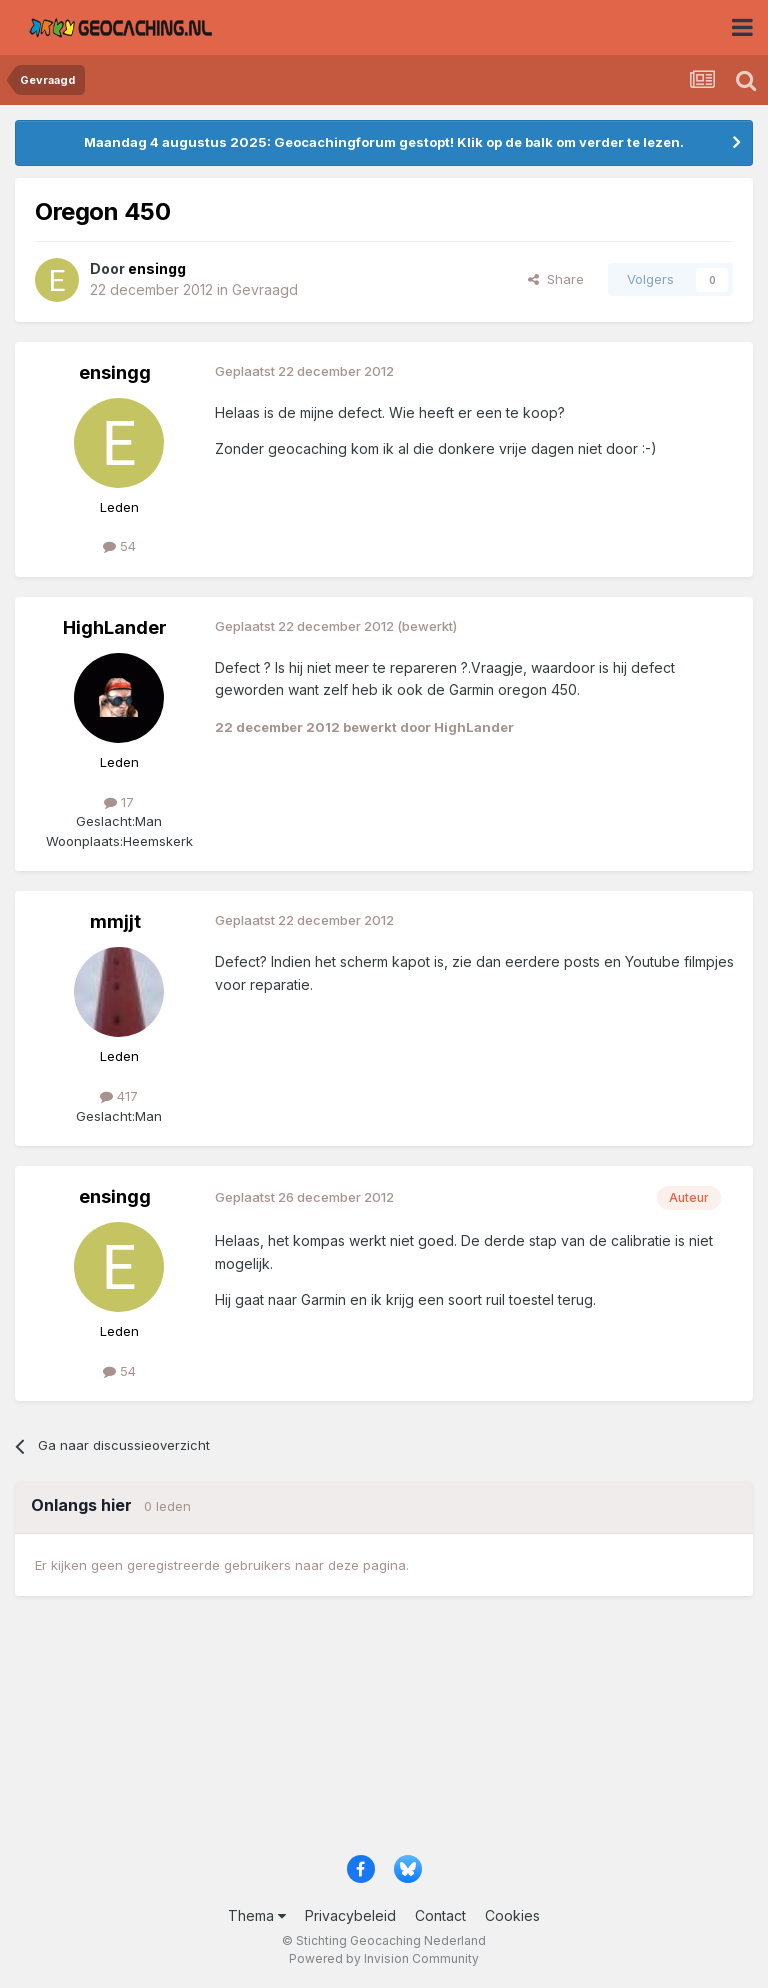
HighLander (115, 627)
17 (119, 802)
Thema (257, 1915)
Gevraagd (265, 289)
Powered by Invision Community (384, 1958)
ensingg (115, 372)
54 (119, 546)
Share (556, 279)
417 (119, 1096)
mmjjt (115, 921)
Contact (440, 1915)
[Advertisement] (384, 1734)
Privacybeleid (350, 1915)
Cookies (512, 1915)
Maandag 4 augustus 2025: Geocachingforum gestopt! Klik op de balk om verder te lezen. (384, 142)
